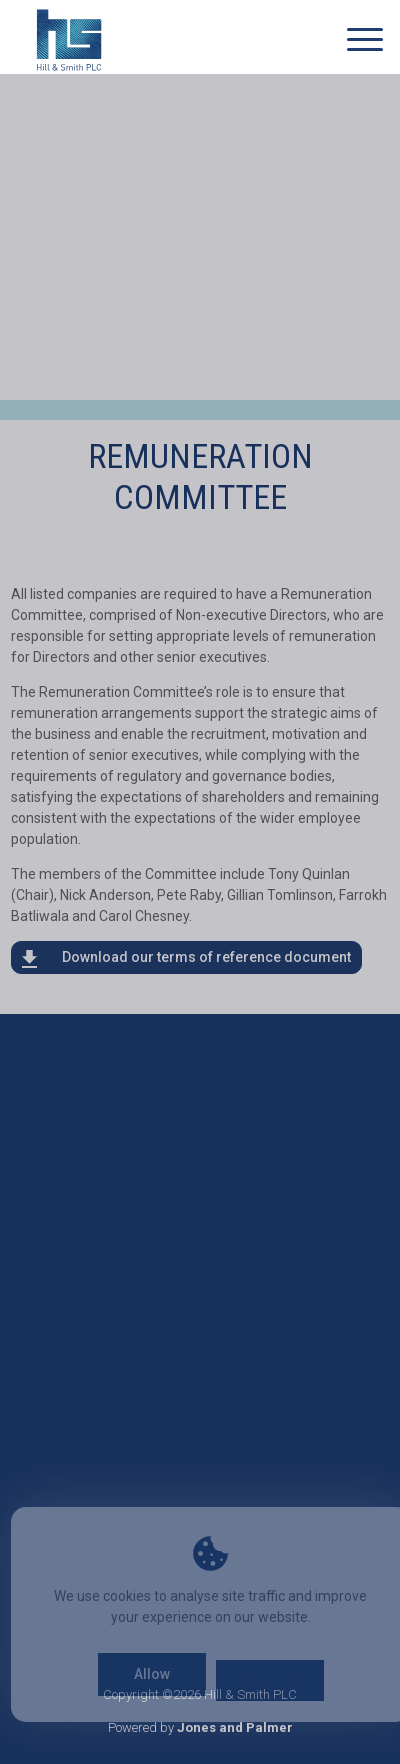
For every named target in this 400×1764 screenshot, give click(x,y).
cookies (127, 1596)
